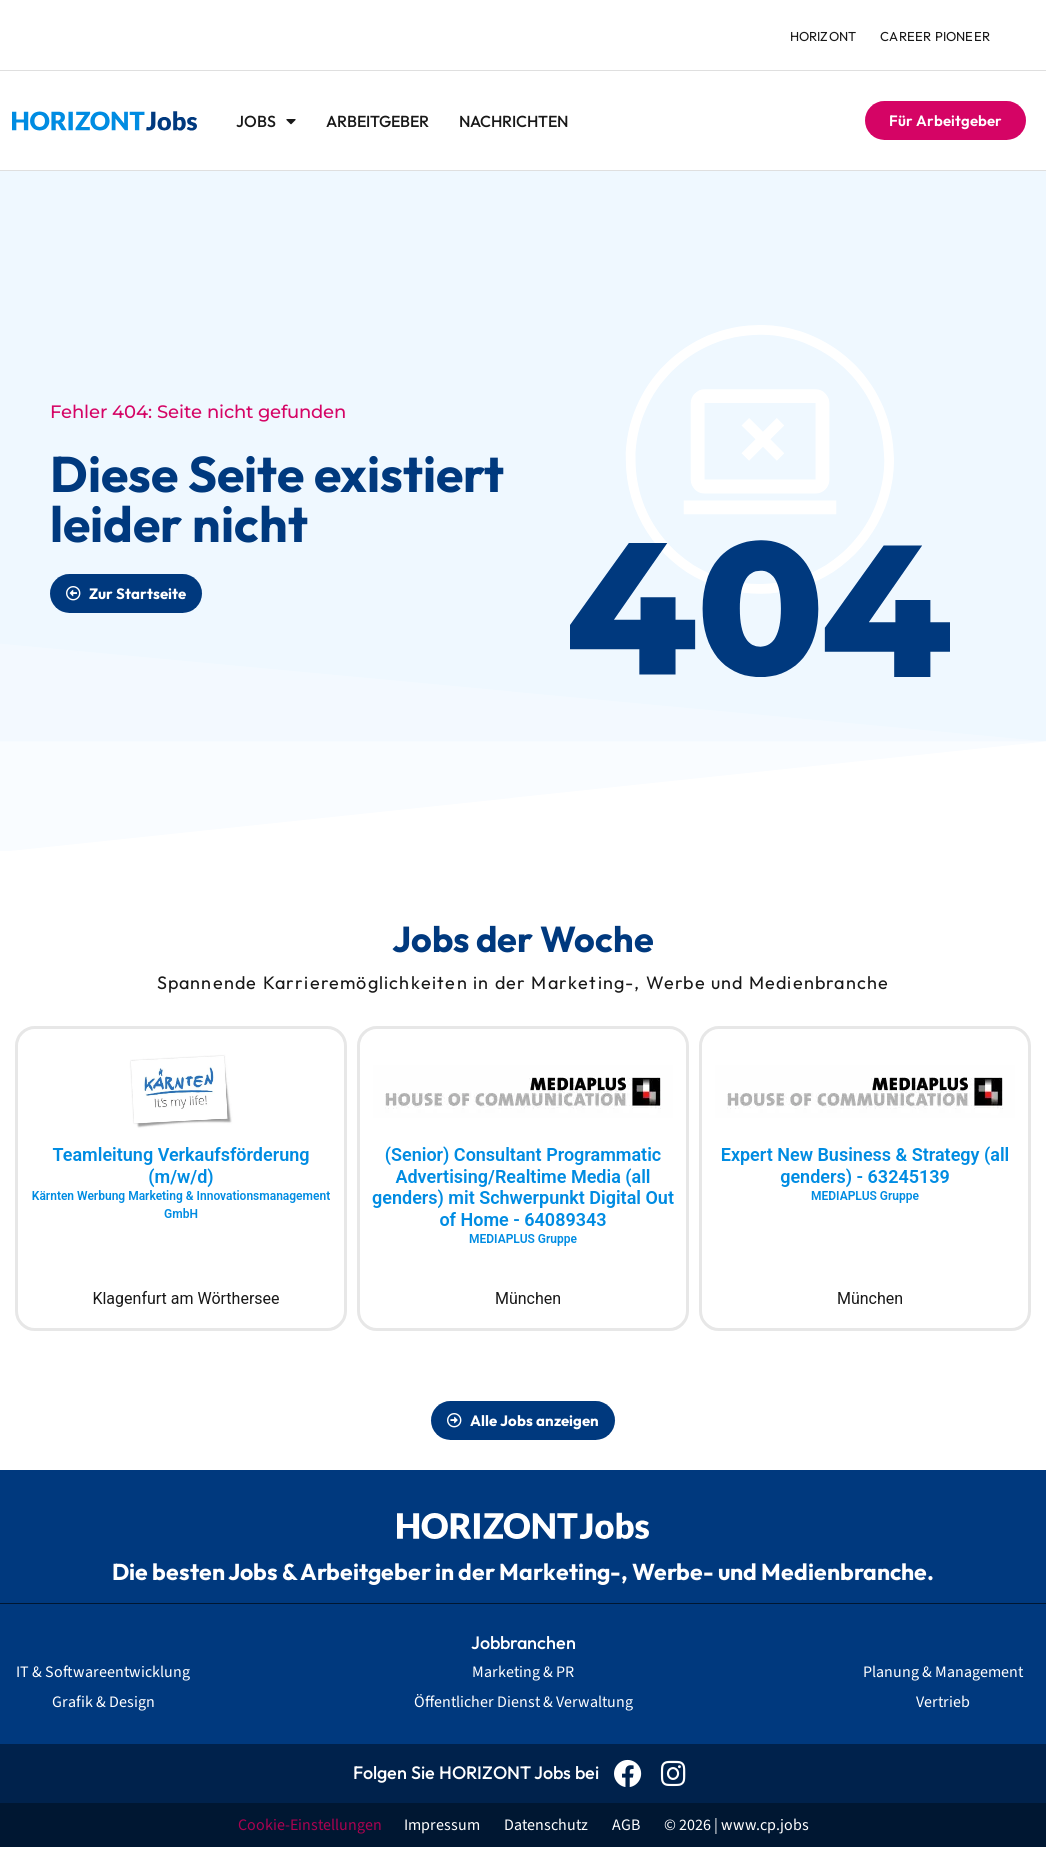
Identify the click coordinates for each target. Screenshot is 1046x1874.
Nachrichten (513, 121)
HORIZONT (823, 36)
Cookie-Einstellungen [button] (310, 1825)
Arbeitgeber (377, 121)
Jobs (266, 121)
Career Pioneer (935, 36)
